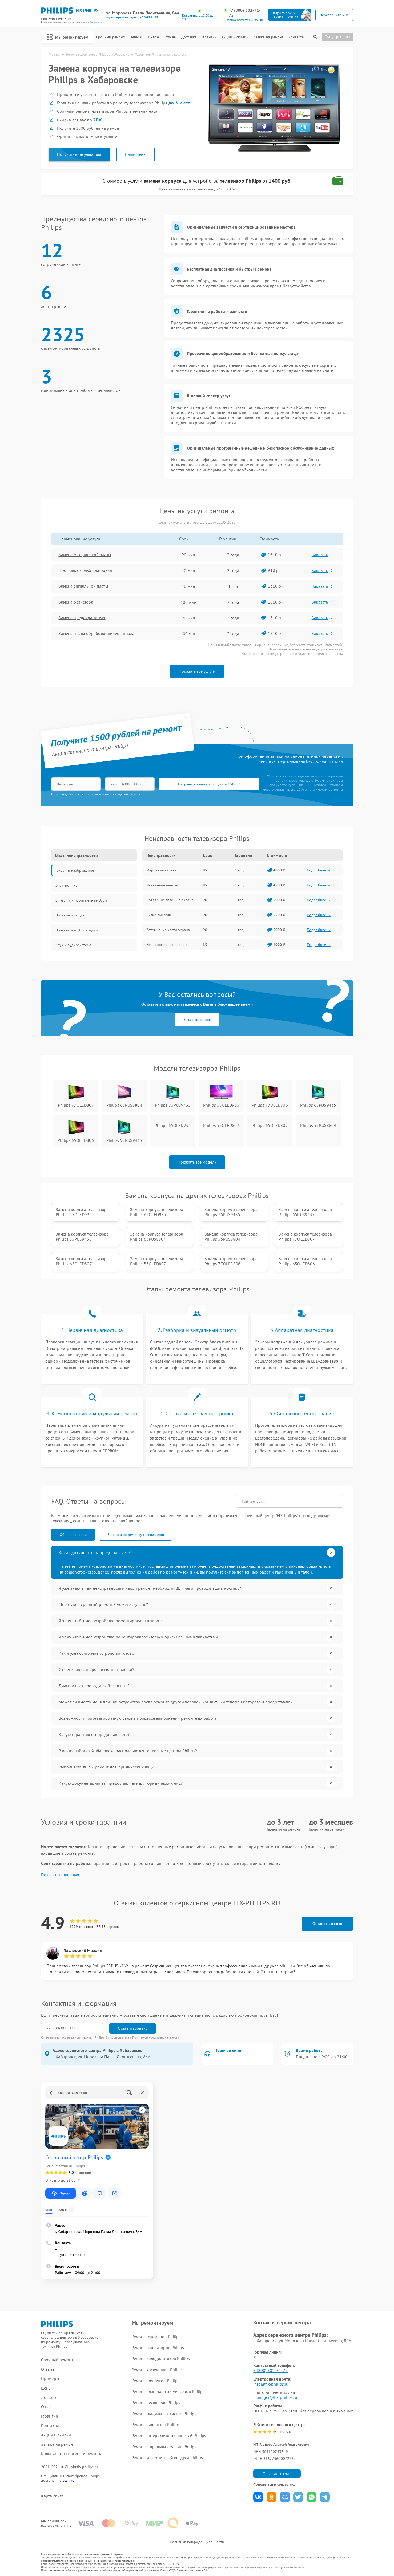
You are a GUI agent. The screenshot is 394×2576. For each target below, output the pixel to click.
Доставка (189, 37)
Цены (136, 37)
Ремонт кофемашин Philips (157, 2369)
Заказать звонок (197, 1019)
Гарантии (209, 37)
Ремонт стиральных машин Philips (164, 2446)
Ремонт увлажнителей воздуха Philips (167, 2457)
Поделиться (258, 2497)
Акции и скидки (235, 37)
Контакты (296, 37)
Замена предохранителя (82, 618)
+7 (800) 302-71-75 (245, 13)
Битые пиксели (158, 914)
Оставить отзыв (327, 1923)
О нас (153, 37)
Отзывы (170, 37)
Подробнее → (319, 870)
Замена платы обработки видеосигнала (96, 633)
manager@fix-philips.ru (275, 2397)
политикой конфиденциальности (117, 794)
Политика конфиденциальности (197, 2542)
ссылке (68, 2480)
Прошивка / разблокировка (85, 570)
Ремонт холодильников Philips (161, 2358)
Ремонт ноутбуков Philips (155, 2380)
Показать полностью (60, 1874)
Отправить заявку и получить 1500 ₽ (209, 784)
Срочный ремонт (110, 37)
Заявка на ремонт (268, 37)
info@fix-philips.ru (270, 2384)
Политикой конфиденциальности (155, 2037)
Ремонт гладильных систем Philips (164, 2413)
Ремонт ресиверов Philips (156, 2402)
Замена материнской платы (85, 554)
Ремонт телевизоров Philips (158, 2347)
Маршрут (60, 2193)
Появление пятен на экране (170, 900)
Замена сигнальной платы (83, 586)
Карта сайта (52, 2495)
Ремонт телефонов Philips (156, 2336)
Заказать (323, 554)
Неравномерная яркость (167, 944)
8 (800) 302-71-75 (270, 2370)
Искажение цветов (162, 885)
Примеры (50, 2378)
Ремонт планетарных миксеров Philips (168, 2391)
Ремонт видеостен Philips (156, 2424)
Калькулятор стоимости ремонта (71, 2453)
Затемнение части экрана (168, 929)
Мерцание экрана (161, 870)
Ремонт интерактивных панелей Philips (169, 2435)
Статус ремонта (337, 36)
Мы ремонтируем (67, 37)
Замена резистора (76, 602)
